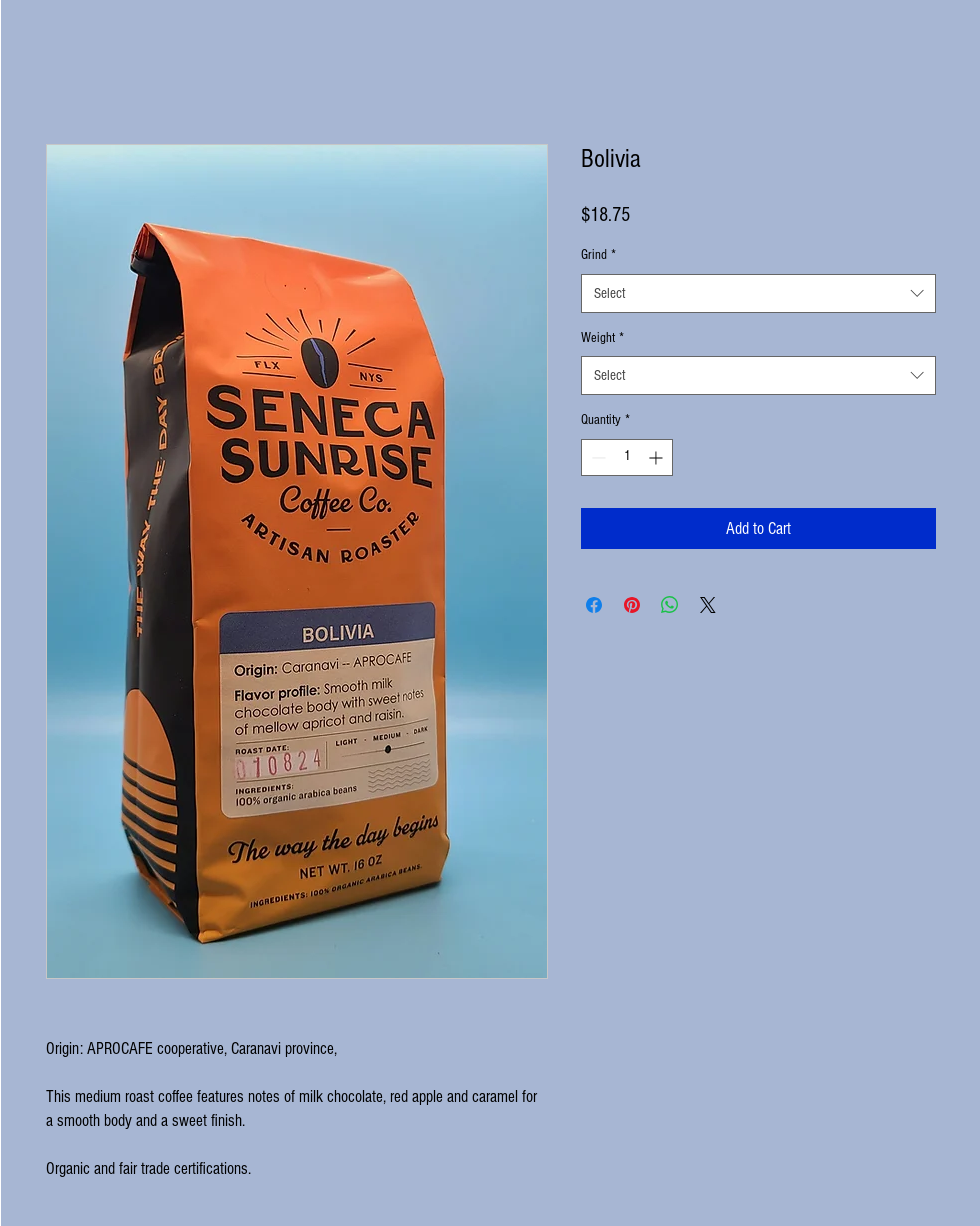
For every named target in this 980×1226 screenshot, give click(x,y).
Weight (602, 338)
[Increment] (657, 457)
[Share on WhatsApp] (670, 605)
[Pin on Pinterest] (632, 605)
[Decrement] (596, 457)
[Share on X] (708, 605)
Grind (598, 255)
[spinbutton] (627, 457)
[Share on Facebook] (594, 605)
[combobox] (758, 293)
